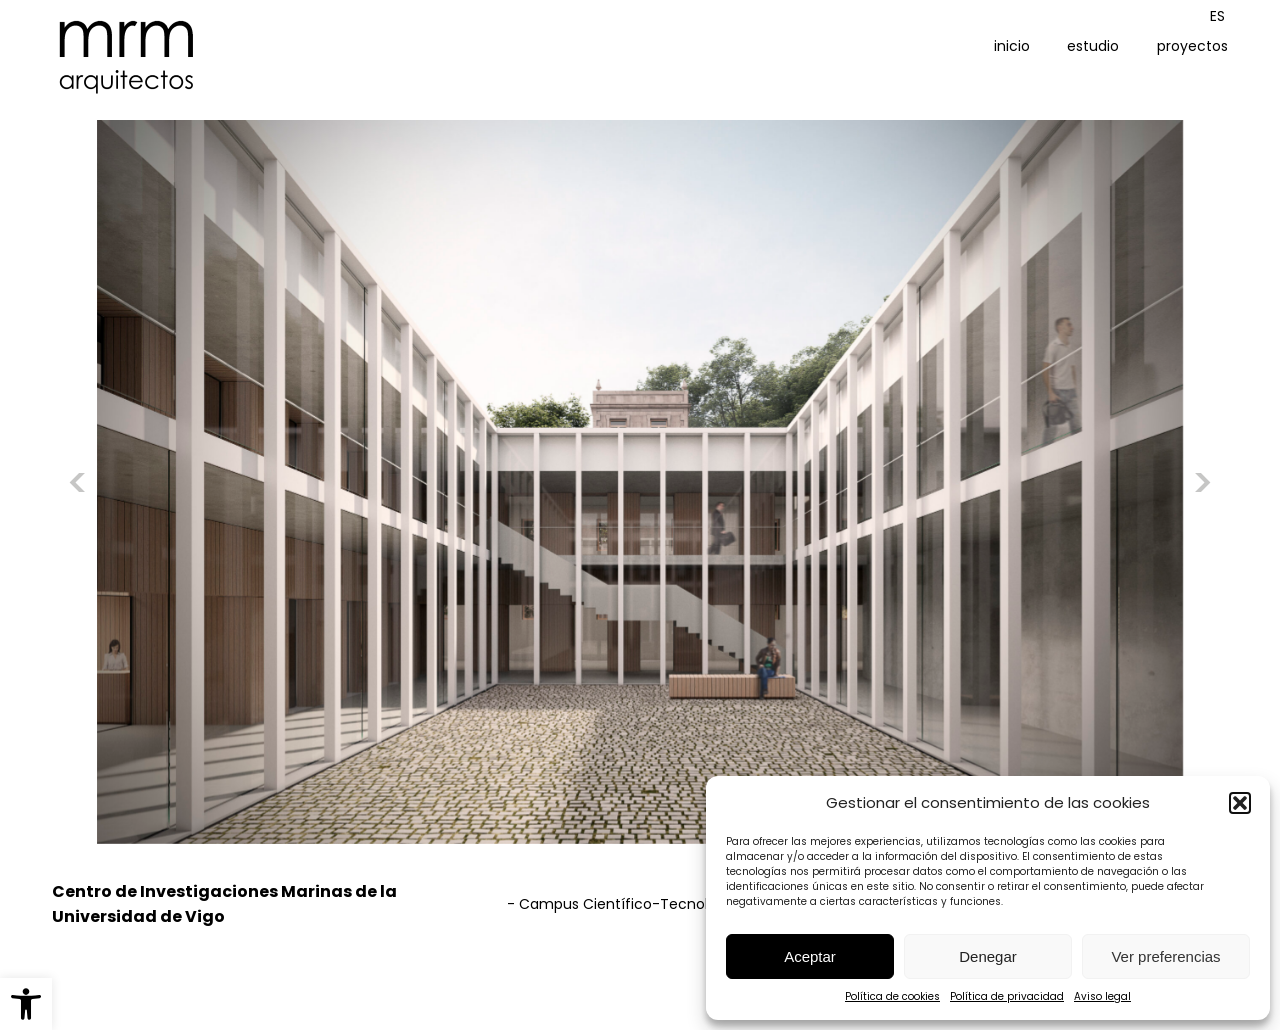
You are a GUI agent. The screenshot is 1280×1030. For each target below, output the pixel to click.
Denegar (988, 956)
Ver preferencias (1165, 956)
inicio (1012, 46)
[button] (26, 1004)
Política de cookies (892, 996)
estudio (1093, 46)
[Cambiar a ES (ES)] (1217, 16)
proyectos (1192, 46)
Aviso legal (1102, 996)
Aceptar (810, 956)
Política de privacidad (1007, 996)
